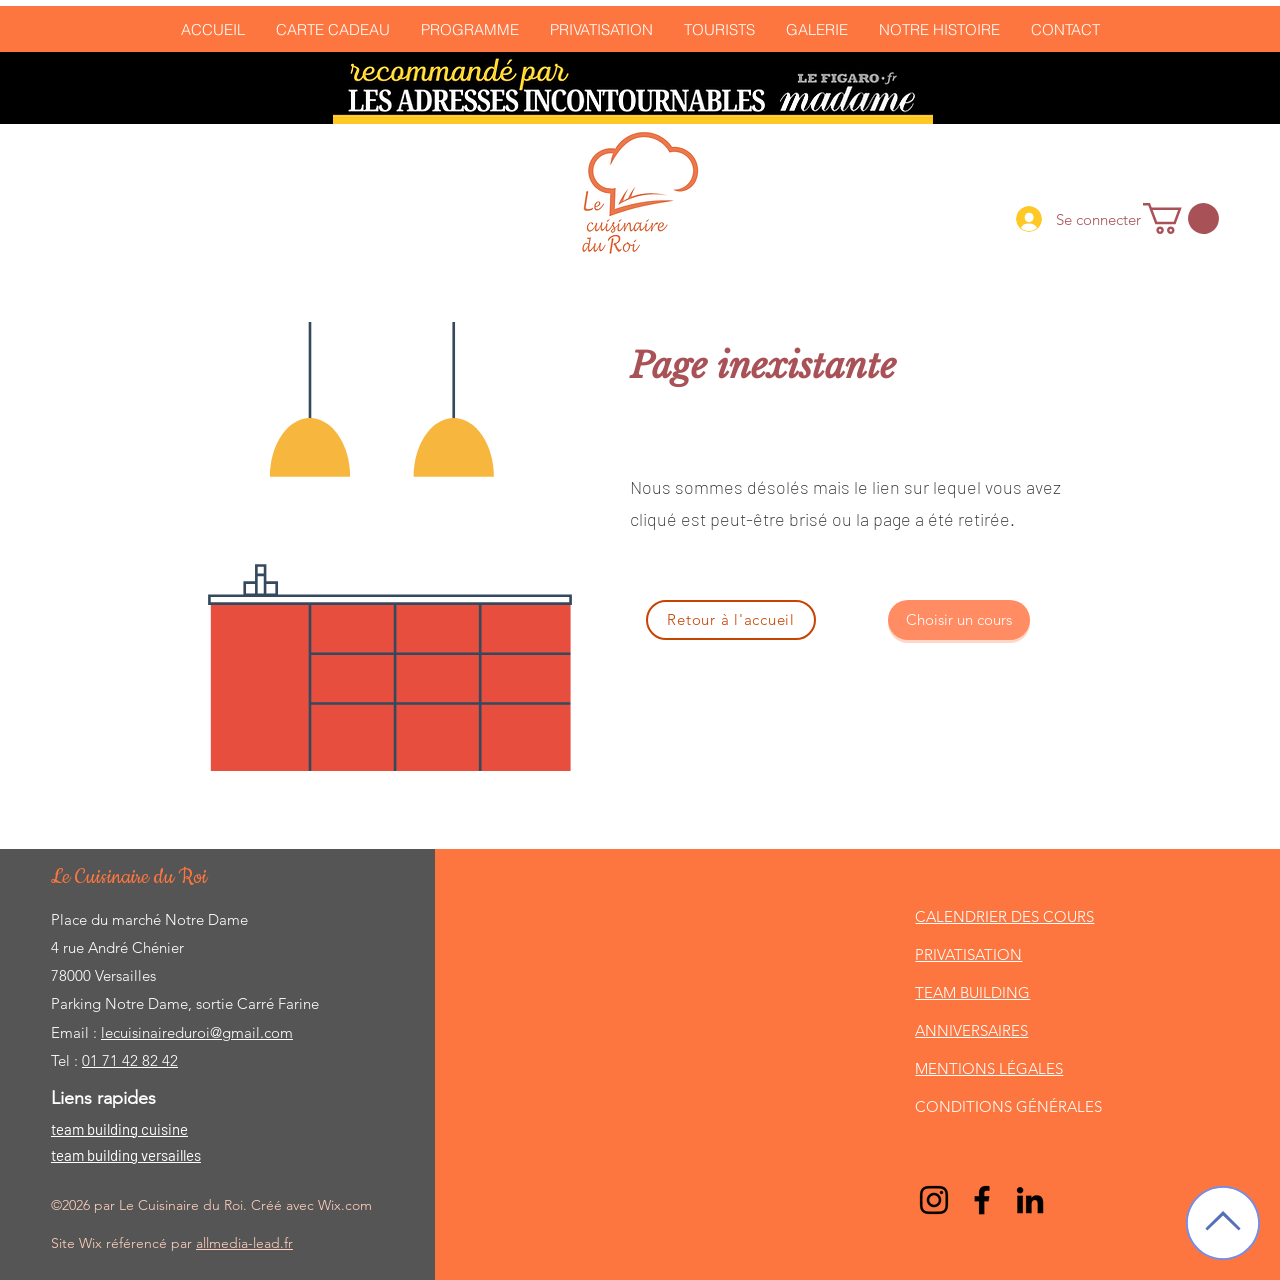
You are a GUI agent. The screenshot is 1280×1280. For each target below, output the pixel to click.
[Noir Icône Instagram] (934, 1200)
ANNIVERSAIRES (971, 1030)
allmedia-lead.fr (244, 1243)
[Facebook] (982, 1200)
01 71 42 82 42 (130, 1060)
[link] (1181, 218)
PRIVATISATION (968, 954)
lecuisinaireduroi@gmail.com (197, 1032)
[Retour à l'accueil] (731, 620)
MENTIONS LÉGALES (989, 1068)
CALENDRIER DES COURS (1004, 916)
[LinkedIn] (1030, 1200)
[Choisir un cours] (959, 620)
